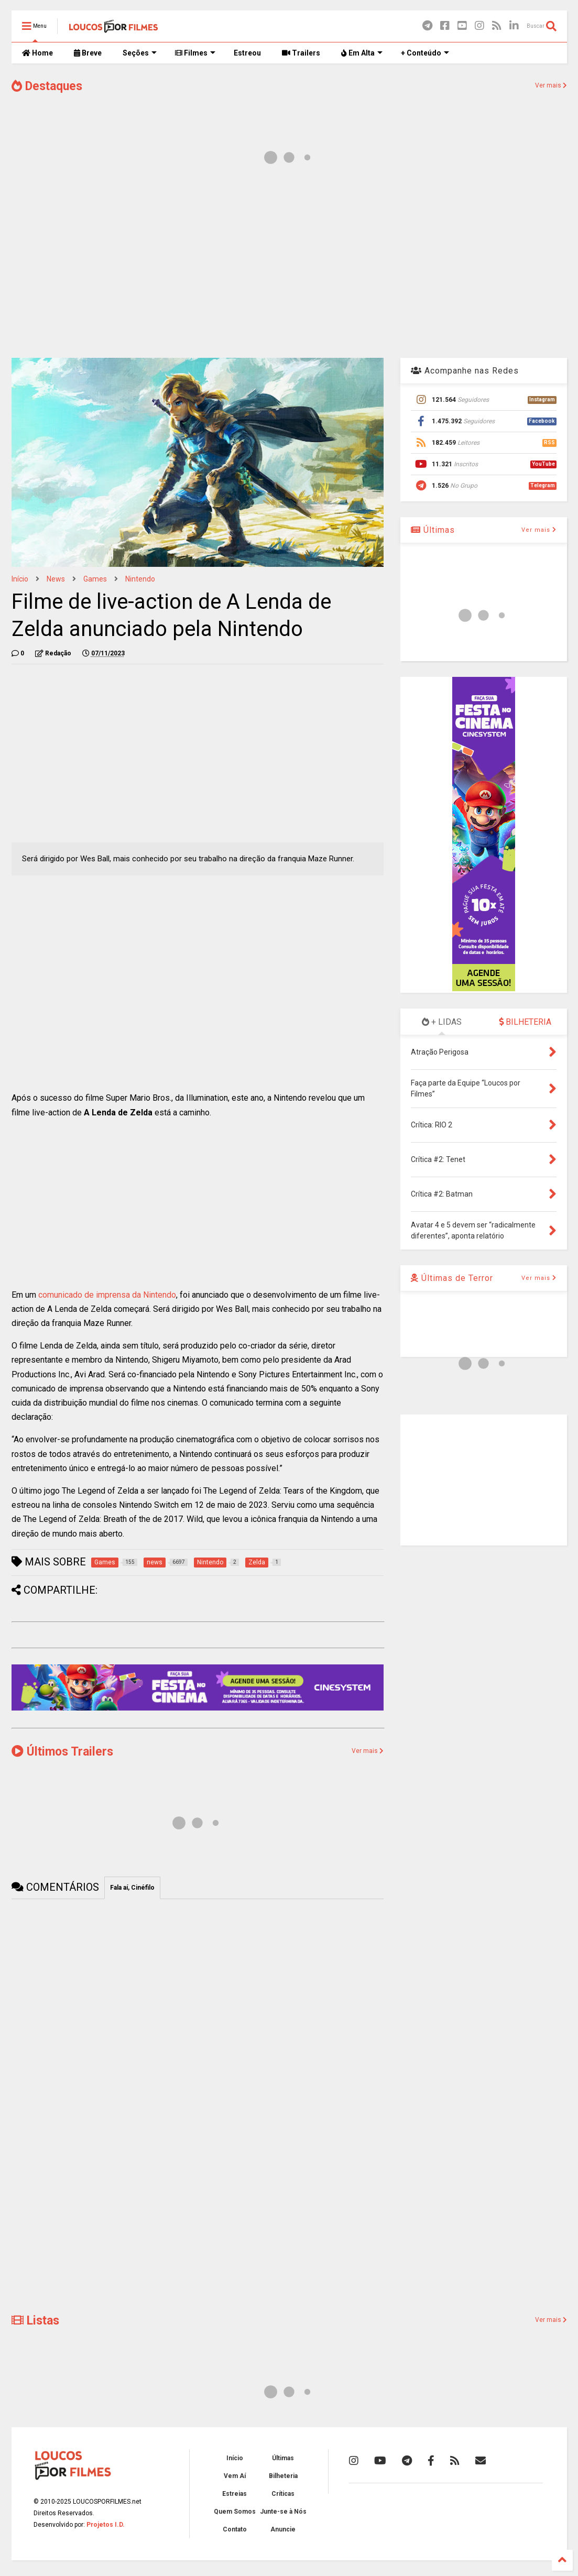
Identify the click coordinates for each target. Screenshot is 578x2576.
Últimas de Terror (452, 1278)
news (56, 579)
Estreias (234, 2493)
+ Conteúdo (425, 53)
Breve (88, 53)
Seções (140, 53)
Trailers (301, 53)
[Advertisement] (289, 266)
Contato (235, 2529)
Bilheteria (283, 2476)
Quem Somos (235, 2511)
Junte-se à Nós (283, 2511)
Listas (35, 2321)
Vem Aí (235, 2476)
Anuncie (283, 2529)
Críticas (283, 2493)
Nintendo (140, 579)
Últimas (433, 530)
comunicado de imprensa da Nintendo (107, 1295)
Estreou (247, 53)
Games (95, 579)
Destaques (47, 86)
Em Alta (362, 53)
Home (37, 53)
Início (20, 579)
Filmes (195, 53)
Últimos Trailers (62, 1752)
